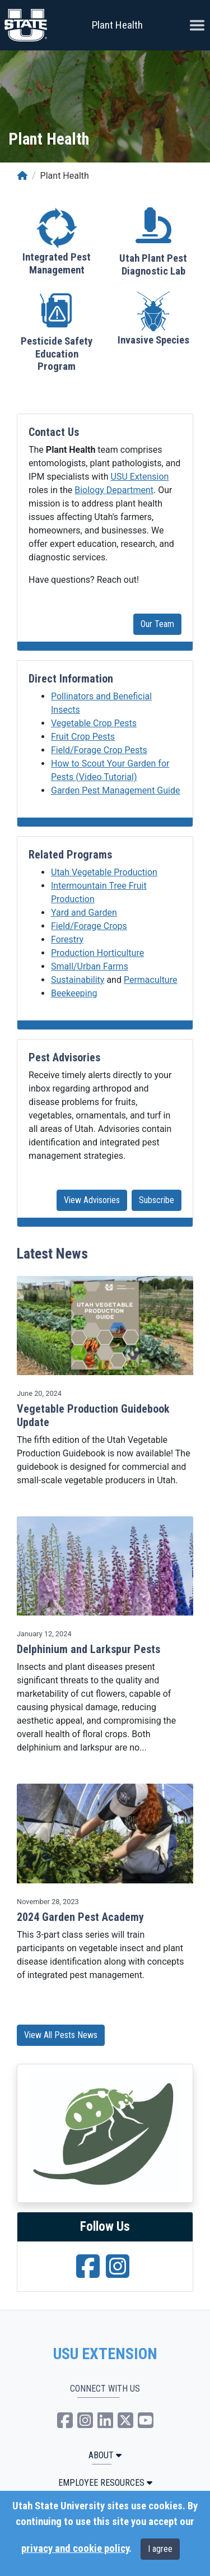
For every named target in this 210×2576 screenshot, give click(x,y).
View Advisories (92, 1200)
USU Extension (140, 476)
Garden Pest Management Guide (115, 790)
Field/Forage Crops (89, 926)
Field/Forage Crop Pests (99, 750)
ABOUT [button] (105, 2455)
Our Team (157, 624)
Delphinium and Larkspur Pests (88, 1649)
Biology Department (113, 490)
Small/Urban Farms (89, 966)
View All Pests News (60, 2035)
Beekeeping (74, 993)
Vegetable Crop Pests (94, 723)
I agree (160, 2548)
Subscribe (156, 1200)
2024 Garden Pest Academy (80, 1917)
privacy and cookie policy (75, 2548)
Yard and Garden (84, 912)
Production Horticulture (97, 953)
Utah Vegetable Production (104, 872)
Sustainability (77, 979)
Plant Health (117, 24)
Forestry (67, 939)
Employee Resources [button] (105, 2482)
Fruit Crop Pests (83, 736)
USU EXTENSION (105, 2354)
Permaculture (151, 979)
